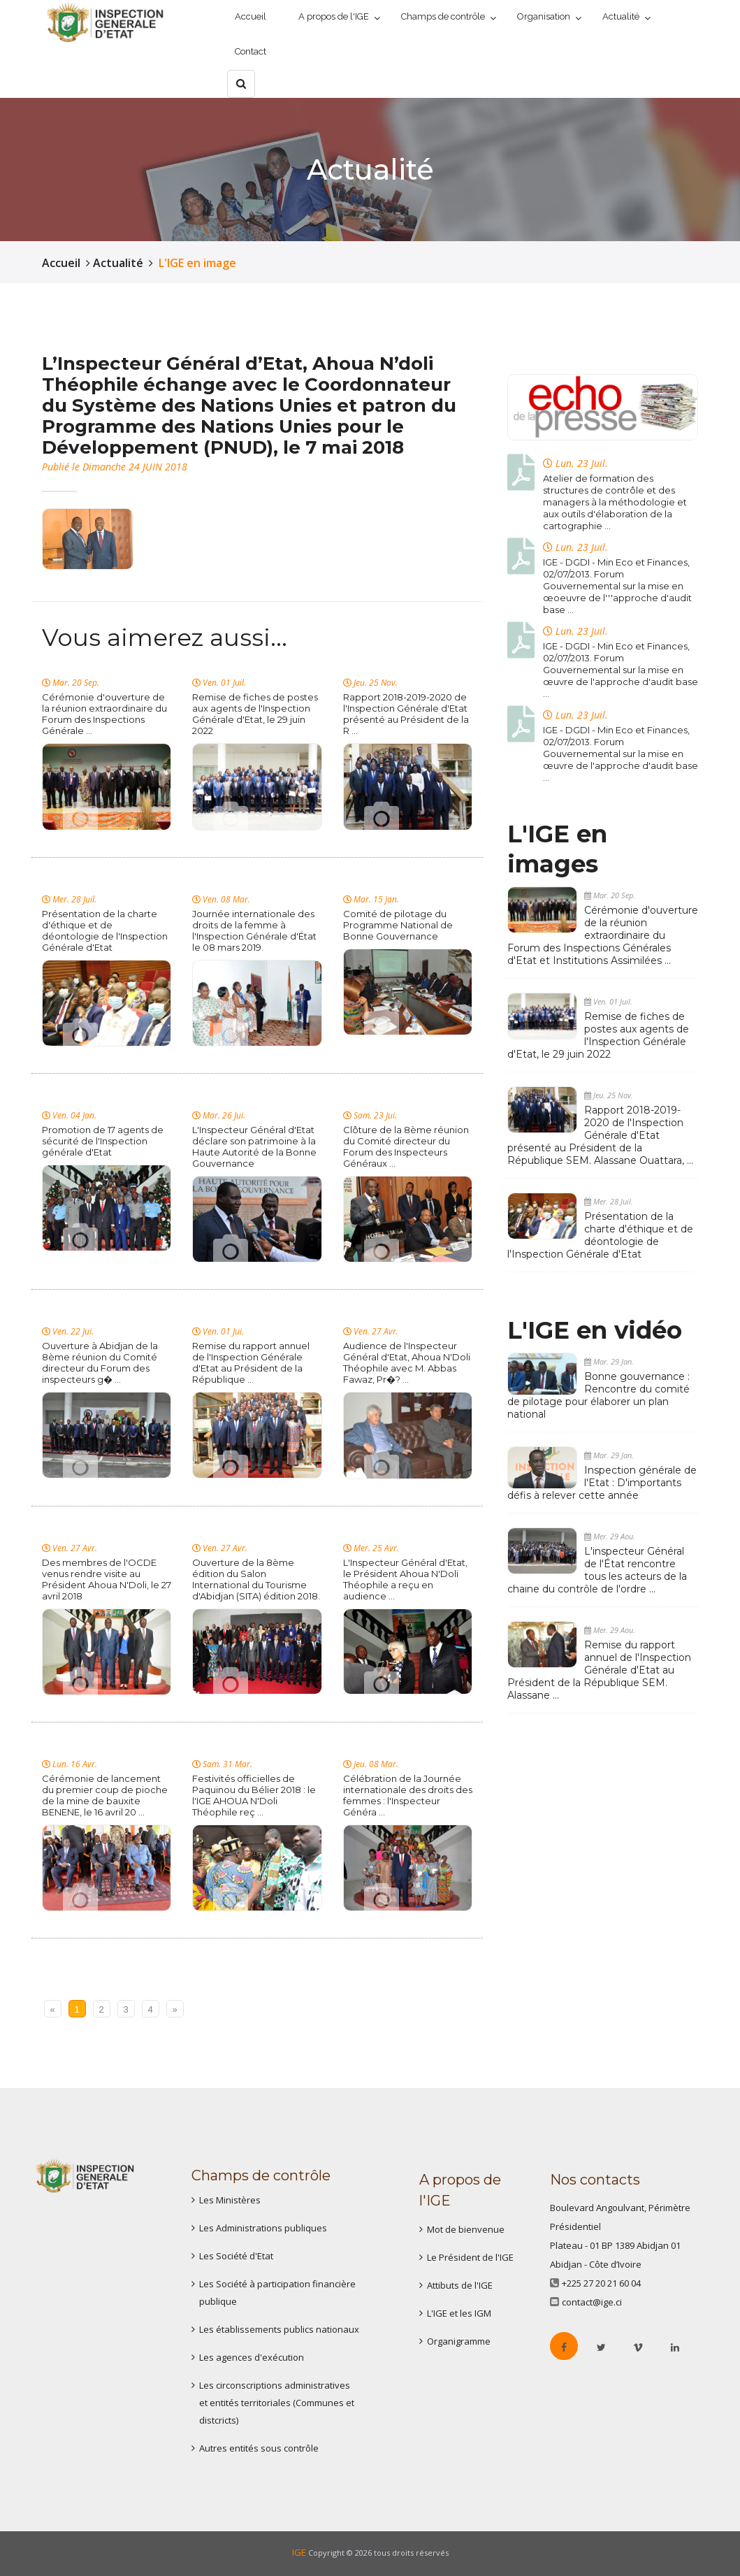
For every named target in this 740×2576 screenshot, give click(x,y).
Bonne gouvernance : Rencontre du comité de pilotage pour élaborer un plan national (598, 1395)
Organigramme (459, 2341)
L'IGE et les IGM (459, 2313)
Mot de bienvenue (466, 2229)
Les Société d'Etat (236, 2256)
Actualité (620, 16)
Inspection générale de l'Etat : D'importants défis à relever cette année (602, 1483)
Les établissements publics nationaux (279, 2329)
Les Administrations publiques (263, 2228)
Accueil (250, 16)
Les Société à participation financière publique (277, 2293)
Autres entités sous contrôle (259, 2448)
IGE (299, 2552)
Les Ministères (230, 2200)
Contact (250, 51)
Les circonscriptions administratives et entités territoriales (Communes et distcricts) (276, 2402)
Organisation (543, 16)
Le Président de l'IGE (470, 2257)
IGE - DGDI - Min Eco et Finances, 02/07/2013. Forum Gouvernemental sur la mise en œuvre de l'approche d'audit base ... (620, 669)
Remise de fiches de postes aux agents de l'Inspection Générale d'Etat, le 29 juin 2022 (598, 1035)
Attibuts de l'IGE (460, 2285)
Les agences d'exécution (251, 2357)
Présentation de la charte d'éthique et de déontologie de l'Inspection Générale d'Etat (600, 1235)
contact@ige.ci (592, 2302)
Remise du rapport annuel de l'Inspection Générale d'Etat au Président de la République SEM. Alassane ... (599, 1670)
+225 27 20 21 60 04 (601, 2283)
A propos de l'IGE (333, 16)
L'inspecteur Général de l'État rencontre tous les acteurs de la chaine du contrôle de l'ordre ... (597, 1570)
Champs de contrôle (443, 16)
